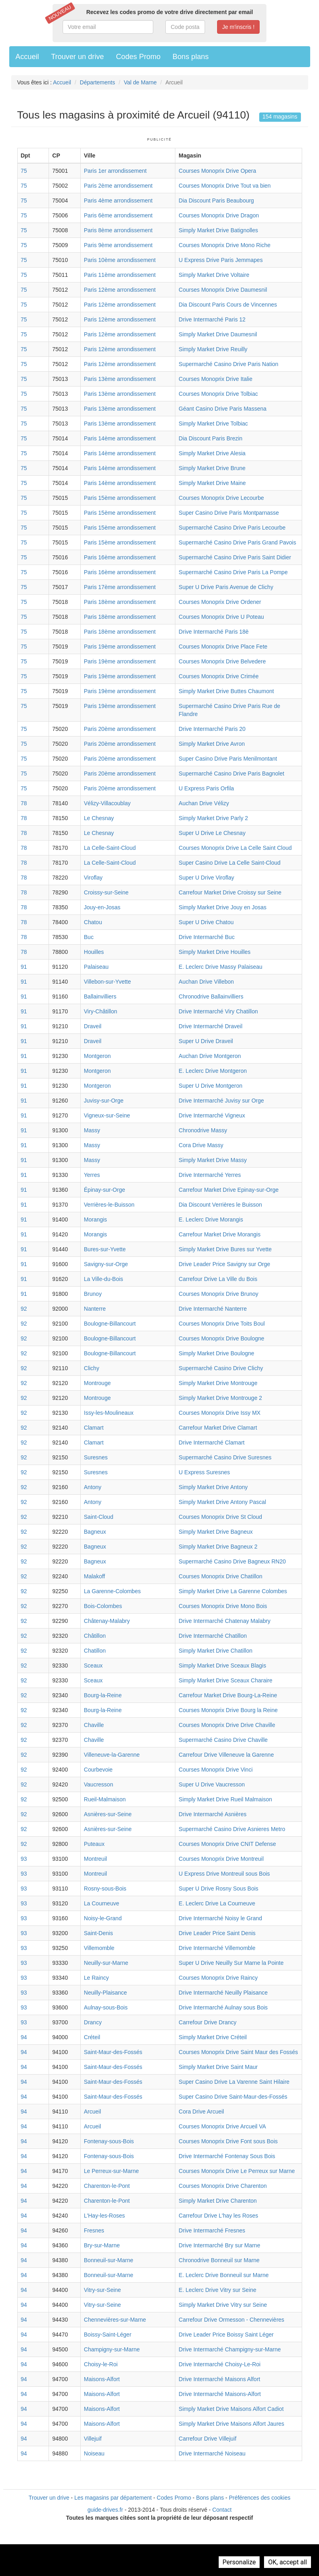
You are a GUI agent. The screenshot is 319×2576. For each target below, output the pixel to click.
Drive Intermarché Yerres (210, 1175)
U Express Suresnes (204, 1472)
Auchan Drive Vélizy (204, 803)
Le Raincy (96, 1977)
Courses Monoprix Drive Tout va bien (224, 185)
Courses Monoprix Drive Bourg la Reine (228, 1710)
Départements (97, 82)
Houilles (94, 952)
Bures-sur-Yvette (105, 1249)
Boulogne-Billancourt (110, 1323)
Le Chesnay (99, 818)
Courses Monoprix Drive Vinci (215, 1769)
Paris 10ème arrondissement (120, 260)
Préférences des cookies (259, 2497)
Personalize (239, 2562)
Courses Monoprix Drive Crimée (218, 676)
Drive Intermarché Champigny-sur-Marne (229, 2349)
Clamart (94, 1427)
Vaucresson (98, 1784)
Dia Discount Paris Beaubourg (216, 200)
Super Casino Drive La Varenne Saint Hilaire (234, 2082)
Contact (222, 2509)
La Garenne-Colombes (112, 1591)
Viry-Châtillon (100, 1011)
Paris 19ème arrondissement (120, 646)
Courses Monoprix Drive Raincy (218, 1977)
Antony (93, 1487)
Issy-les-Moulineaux (109, 1413)
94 (24, 2037)
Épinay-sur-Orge (104, 1190)
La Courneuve (101, 1903)
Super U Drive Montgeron (210, 1085)
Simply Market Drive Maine (212, 483)
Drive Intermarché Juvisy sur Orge (221, 1100)
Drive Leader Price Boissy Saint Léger (226, 2334)
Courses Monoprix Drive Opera (217, 171)
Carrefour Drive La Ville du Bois (218, 1279)
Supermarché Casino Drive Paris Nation (228, 364)
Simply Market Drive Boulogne (216, 1353)
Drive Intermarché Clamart (211, 1442)
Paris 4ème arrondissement (118, 200)
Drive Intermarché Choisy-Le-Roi (219, 2364)
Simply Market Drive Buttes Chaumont (226, 691)
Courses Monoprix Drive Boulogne (221, 1338)
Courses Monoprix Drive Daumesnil (223, 289)
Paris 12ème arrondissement (120, 289)
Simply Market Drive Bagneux (215, 1531)
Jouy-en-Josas (102, 907)
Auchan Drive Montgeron (210, 1056)
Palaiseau (96, 967)
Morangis (95, 1219)
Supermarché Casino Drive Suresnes (225, 1457)
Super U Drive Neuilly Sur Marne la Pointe (231, 1963)
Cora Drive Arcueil (201, 2111)
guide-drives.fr (105, 2509)
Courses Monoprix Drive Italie (215, 379)
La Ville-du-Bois (103, 1279)
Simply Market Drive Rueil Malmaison (225, 1799)
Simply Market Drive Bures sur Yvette (225, 1249)
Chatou (93, 922)
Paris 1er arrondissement (115, 171)
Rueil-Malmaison (105, 1799)
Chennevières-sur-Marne (115, 2319)
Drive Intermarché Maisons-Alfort (220, 2394)
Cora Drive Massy (201, 1145)
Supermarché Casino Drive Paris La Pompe (233, 572)
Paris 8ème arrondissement (118, 230)
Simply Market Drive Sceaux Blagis (222, 1665)
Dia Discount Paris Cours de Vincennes (228, 304)
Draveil (93, 1026)
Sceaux (93, 1665)
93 (24, 1859)
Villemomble (99, 1948)
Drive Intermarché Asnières (212, 1814)
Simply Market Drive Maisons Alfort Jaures (231, 2423)
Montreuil (95, 1859)
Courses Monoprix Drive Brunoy (218, 1294)
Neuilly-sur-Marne (106, 1963)
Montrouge (97, 1383)
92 (24, 1308)
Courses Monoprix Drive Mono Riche (224, 245)
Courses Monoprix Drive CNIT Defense (227, 1844)
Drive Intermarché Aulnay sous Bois (223, 2007)
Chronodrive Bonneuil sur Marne (219, 2260)
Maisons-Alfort (102, 2379)
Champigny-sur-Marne (112, 2349)
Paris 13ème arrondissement (120, 379)
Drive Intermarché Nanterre (213, 1308)
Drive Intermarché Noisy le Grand (220, 1918)
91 (24, 967)
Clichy (91, 1368)
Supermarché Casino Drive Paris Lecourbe (232, 527)
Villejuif (93, 2438)
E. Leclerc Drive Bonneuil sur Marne (223, 2275)
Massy (92, 1130)
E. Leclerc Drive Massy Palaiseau (220, 967)
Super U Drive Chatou (206, 922)
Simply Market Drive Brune (212, 468)
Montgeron (97, 1056)
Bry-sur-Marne (102, 2245)
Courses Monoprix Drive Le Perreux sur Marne (237, 2171)
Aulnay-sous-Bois (106, 2007)
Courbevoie (98, 1769)
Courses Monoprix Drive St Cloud (220, 1517)
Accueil (27, 57)
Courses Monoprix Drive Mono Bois (223, 1606)
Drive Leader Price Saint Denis (217, 1933)
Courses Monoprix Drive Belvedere (222, 661)
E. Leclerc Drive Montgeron (213, 1071)
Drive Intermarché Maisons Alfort (219, 2379)
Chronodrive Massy (203, 1130)
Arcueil (92, 2111)
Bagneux (95, 1531)
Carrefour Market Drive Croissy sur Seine (230, 892)
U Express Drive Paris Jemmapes (220, 260)
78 (24, 803)
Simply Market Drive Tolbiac (213, 423)
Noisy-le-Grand (103, 1918)
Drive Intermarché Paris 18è (213, 631)
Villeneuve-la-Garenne (112, 1754)
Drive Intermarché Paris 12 (212, 319)
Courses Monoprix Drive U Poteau (221, 617)
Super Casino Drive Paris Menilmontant (228, 758)
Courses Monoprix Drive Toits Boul (222, 1323)
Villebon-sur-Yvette (107, 981)
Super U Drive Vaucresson (212, 1784)
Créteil (92, 2037)
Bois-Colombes (103, 1606)
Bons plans (191, 57)
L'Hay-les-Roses (104, 2215)
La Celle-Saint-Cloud (110, 848)
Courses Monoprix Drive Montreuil (221, 1859)
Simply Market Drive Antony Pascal (222, 1502)
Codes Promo (138, 57)
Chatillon (95, 1650)
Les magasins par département (113, 2497)
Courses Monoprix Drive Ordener (220, 602)
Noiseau (94, 2453)
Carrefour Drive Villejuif (207, 2438)
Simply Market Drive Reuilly (213, 349)
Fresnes (94, 2230)
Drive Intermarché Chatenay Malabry (224, 1621)
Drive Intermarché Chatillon (213, 1636)
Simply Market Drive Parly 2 (213, 818)
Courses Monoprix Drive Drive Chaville (227, 1725)
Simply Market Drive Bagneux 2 (218, 1546)
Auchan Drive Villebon (206, 981)
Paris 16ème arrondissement (120, 557)
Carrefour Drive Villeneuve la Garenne (226, 1754)
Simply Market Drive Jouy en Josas (222, 907)
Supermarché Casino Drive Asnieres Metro (232, 1829)
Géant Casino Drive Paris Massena (222, 408)
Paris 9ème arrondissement (118, 245)
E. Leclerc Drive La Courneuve (217, 1903)
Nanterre (95, 1308)
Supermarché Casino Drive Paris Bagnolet (231, 773)
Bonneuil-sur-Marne (108, 2260)
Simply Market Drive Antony (213, 1487)
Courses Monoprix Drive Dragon (219, 215)
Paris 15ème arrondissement (120, 498)
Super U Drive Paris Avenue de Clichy (226, 587)
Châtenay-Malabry (107, 1621)
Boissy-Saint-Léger (107, 2334)
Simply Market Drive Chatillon (215, 1650)
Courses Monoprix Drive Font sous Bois (228, 2141)
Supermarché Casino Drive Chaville (223, 1740)
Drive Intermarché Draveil (210, 1026)
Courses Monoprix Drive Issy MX (219, 1413)
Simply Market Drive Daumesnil (218, 334)
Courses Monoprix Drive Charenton (222, 2186)
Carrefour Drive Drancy (207, 2022)
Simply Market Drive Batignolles (218, 230)
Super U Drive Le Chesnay (212, 833)
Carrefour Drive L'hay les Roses (218, 2215)
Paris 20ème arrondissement (120, 729)
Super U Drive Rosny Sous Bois (218, 1888)
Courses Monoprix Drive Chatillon (220, 1576)
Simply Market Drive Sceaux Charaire (225, 1680)
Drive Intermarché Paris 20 (212, 729)
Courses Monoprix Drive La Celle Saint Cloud (235, 848)
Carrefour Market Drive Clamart (218, 1427)
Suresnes (96, 1457)
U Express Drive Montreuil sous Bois (224, 1873)
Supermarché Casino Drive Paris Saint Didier (235, 557)
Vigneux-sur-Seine (107, 1115)
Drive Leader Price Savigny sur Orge (224, 1264)
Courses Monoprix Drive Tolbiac (218, 394)
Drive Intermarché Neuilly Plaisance (223, 1992)
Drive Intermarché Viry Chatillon (218, 1011)
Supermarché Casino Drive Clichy (221, 1368)
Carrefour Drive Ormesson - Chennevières (231, 2319)
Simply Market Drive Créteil (213, 2037)
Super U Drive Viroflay (206, 877)
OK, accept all (287, 2562)
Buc (88, 937)
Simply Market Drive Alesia (212, 453)
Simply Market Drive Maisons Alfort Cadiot (231, 2409)
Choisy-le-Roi (101, 2364)
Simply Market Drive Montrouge (218, 1383)
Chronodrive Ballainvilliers (211, 996)
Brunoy (93, 1294)
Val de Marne (140, 82)
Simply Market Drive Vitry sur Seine (223, 2305)
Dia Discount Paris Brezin (210, 438)
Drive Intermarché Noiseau (212, 2453)
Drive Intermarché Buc (206, 937)
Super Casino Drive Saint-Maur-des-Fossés (233, 2096)
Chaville (94, 1725)
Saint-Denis (98, 1933)
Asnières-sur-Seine (108, 1814)
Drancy (93, 2022)
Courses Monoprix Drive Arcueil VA (222, 2126)
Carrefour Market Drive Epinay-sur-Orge (228, 1190)
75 (24, 171)
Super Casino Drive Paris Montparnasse (229, 512)
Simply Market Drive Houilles (214, 952)
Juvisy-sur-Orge (104, 1100)
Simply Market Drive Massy (213, 1160)
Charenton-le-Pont (107, 2186)
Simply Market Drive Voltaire (214, 275)
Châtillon (95, 1636)
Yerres (92, 1175)
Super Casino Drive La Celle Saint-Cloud (229, 862)
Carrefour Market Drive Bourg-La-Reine (228, 1695)
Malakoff (94, 1576)
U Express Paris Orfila (206, 788)
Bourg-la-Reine (103, 1695)
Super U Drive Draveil (206, 1041)
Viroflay (93, 877)
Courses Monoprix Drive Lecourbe (221, 498)
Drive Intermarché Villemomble (217, 1948)
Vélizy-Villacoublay (107, 803)
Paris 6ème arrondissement (118, 215)
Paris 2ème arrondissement (118, 185)
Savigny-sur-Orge (106, 1264)
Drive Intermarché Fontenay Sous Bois (227, 2156)
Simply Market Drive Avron (212, 744)
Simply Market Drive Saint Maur (218, 2067)
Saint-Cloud (98, 1517)
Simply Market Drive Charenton (218, 2200)
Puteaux (94, 1844)
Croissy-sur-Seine (106, 892)
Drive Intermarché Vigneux (212, 1115)
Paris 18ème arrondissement (120, 602)
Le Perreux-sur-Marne (111, 2171)
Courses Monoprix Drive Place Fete (223, 646)
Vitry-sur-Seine (102, 2290)
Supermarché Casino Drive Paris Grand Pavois (237, 542)
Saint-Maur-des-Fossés (113, 2052)
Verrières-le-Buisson (109, 1204)
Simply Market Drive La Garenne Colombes (233, 1591)
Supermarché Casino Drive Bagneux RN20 (232, 1561)
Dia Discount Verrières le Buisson (220, 1204)
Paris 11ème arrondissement (120, 275)
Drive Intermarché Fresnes (212, 2230)
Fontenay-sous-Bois (109, 2141)
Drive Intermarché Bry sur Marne (219, 2245)
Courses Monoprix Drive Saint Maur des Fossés (238, 2052)
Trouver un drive (77, 57)
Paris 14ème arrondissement (120, 438)
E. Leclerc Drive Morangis (211, 1219)
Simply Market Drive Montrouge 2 (220, 1398)
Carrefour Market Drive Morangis (219, 1234)
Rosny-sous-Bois (105, 1888)
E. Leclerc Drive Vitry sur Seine (217, 2290)
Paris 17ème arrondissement (120, 587)
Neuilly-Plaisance (105, 1992)
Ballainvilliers (100, 996)
